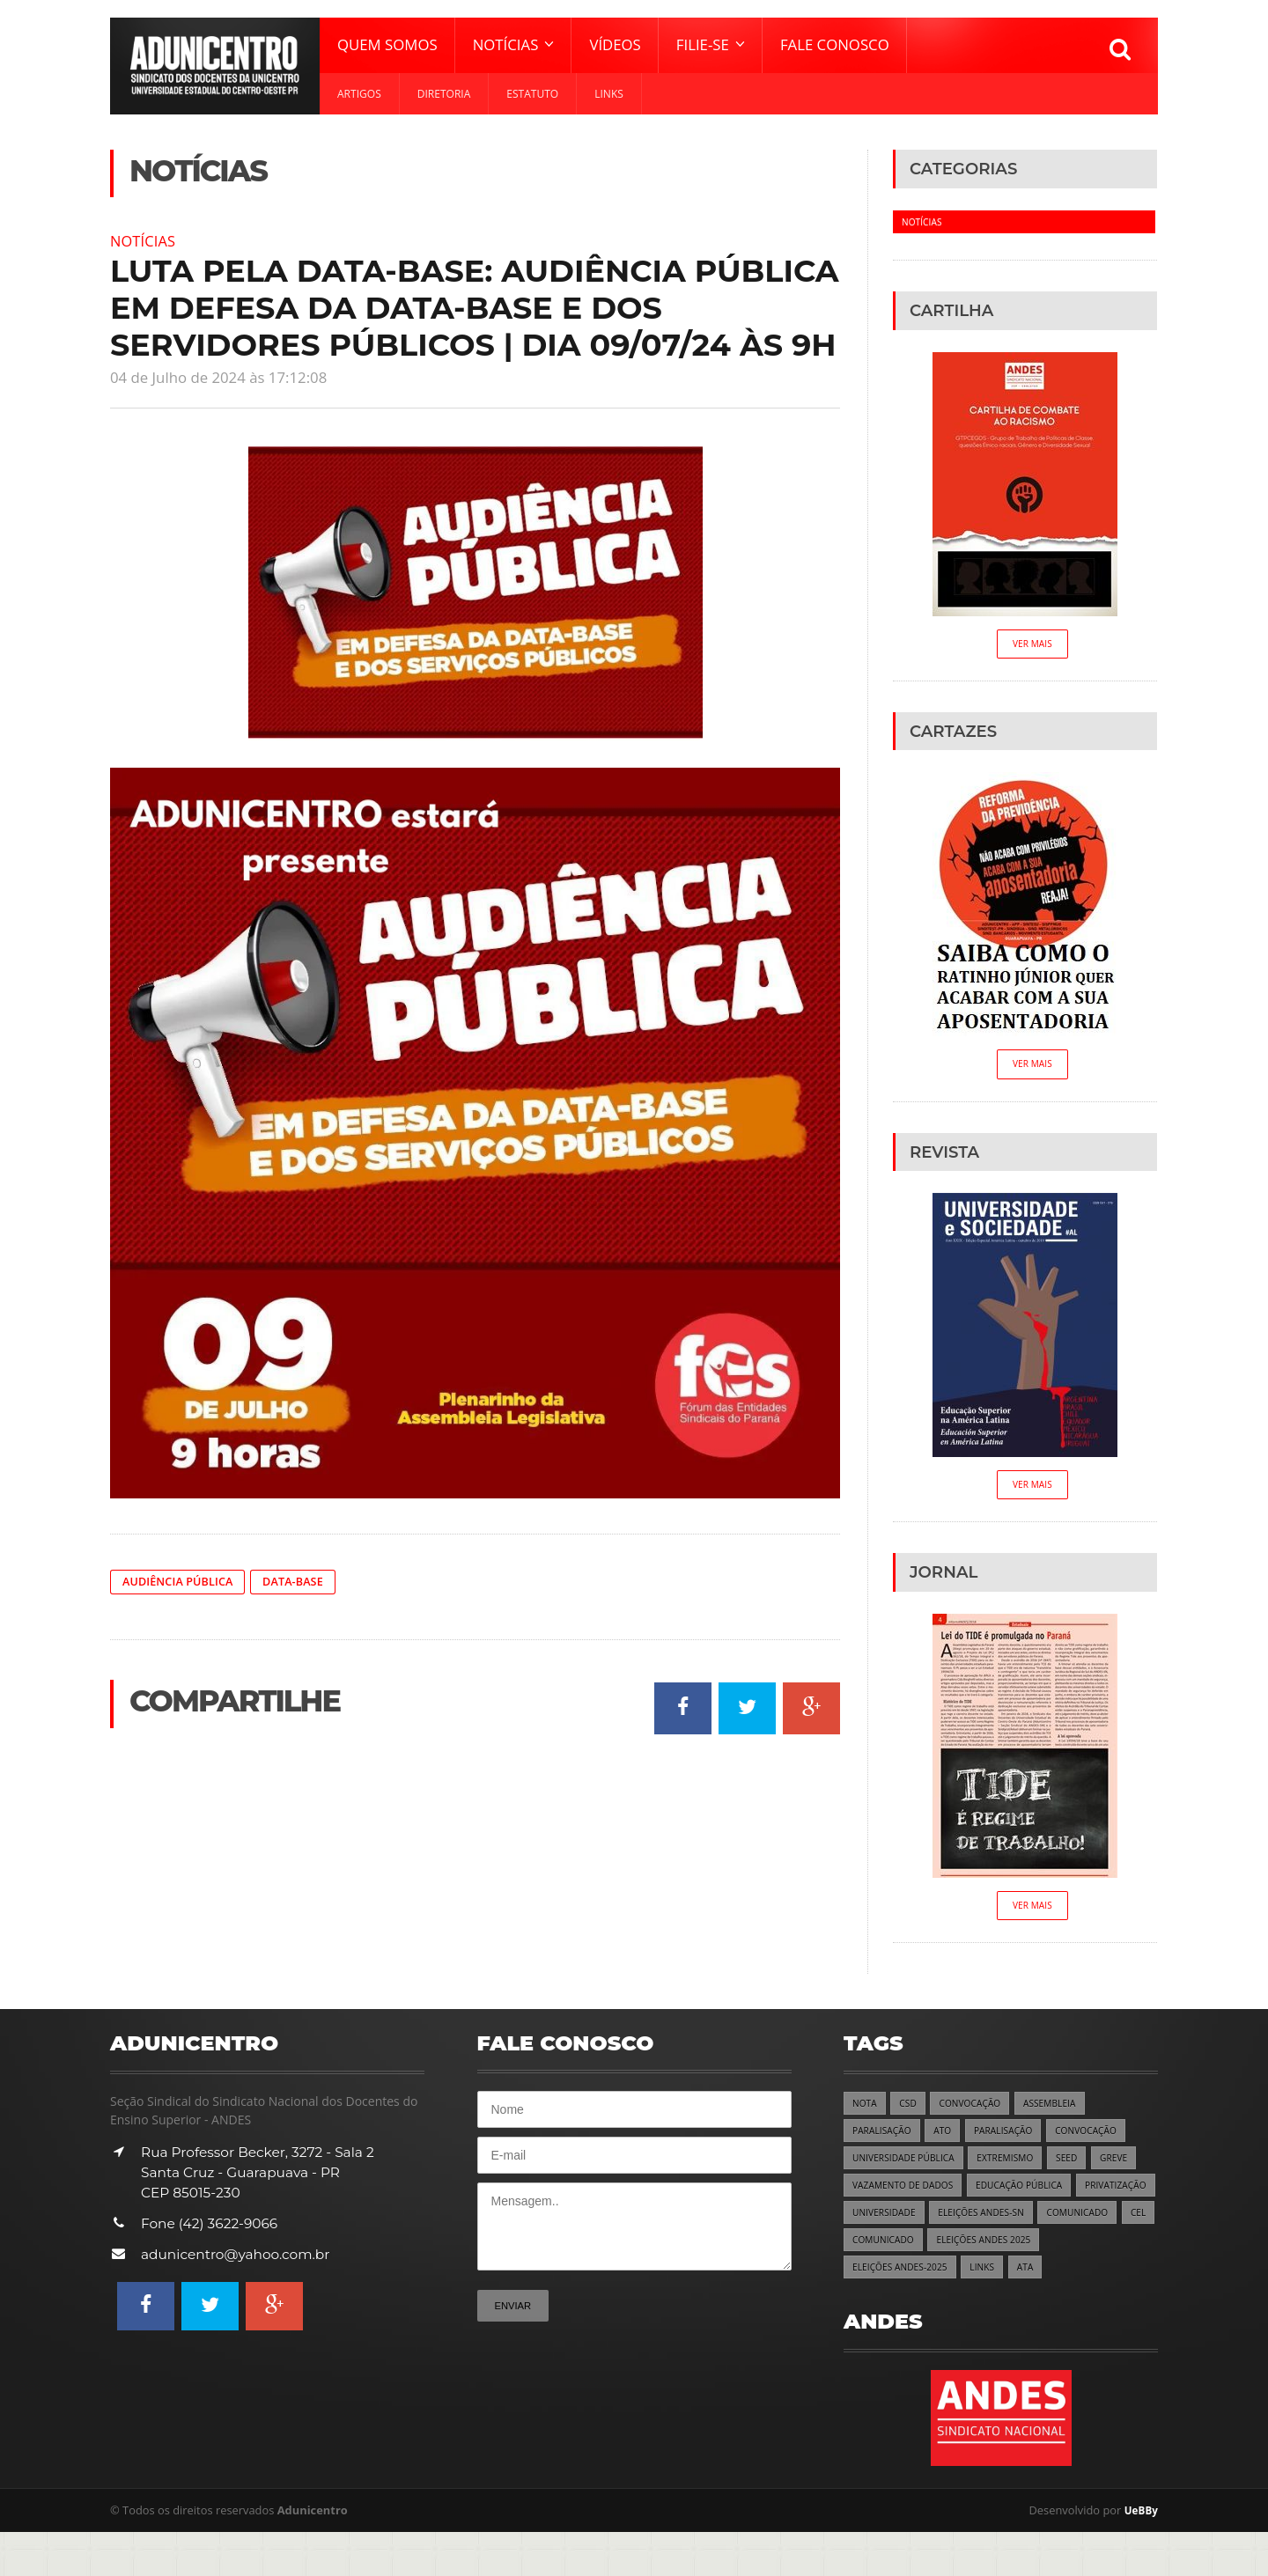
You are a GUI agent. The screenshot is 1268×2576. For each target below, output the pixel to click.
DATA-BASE (306, 1582)
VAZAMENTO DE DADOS (907, 2196)
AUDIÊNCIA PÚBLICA (182, 1582)
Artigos (359, 93)
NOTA (865, 2110)
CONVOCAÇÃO (977, 2110)
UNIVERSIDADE (976, 2225)
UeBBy (1139, 2554)
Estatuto (532, 93)
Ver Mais (1032, 644)
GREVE (1131, 2168)
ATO (948, 2139)
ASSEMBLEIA (1061, 2110)
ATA (861, 2310)
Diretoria (444, 93)
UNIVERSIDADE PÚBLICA (907, 2168)
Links (608, 93)
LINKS (1117, 2282)
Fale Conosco (834, 44)
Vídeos (614, 44)
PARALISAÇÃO (884, 2139)
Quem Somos (387, 44)
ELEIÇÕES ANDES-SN (1081, 2225)
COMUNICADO (885, 2253)
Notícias (145, 240)
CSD (911, 2110)
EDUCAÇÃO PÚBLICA (1032, 2196)
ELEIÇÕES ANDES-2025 (1030, 2282)
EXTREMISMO (1017, 2168)
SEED (1083, 2168)
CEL (950, 2253)
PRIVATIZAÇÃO (885, 2225)
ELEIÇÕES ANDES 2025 (903, 2282)
